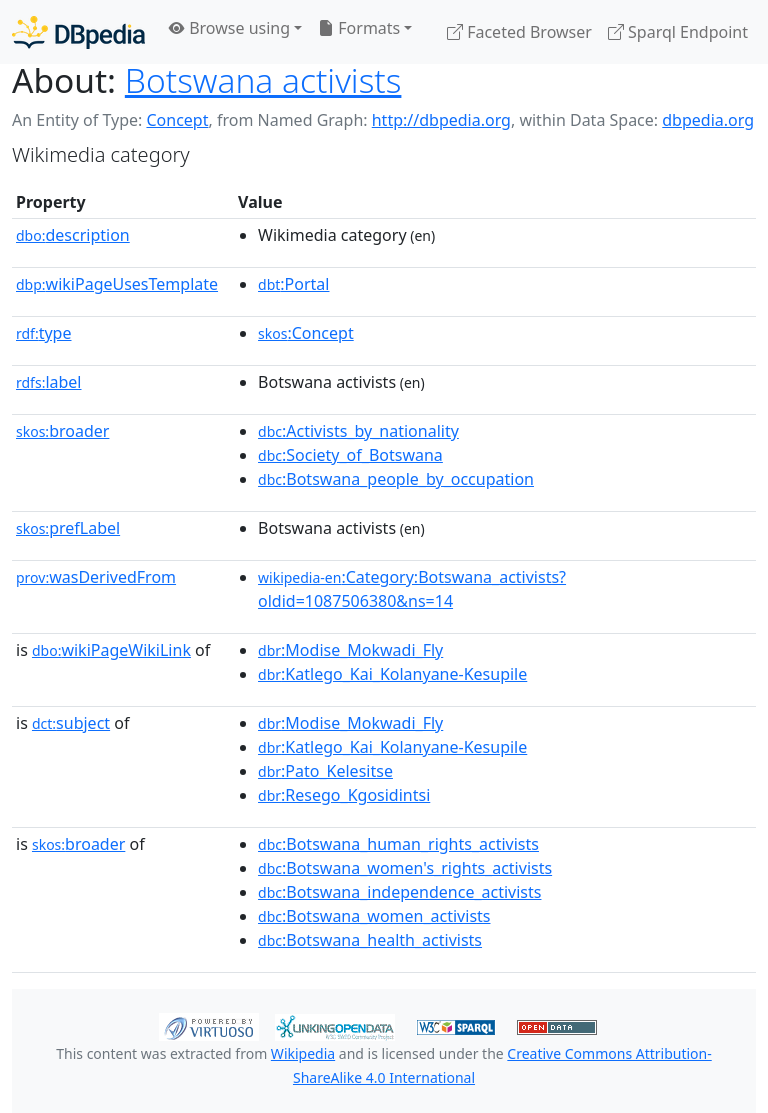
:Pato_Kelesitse (325, 771)
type (44, 333)
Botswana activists (263, 80)
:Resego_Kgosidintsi (344, 795)
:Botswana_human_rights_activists (398, 844)
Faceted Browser (519, 32)
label (49, 382)
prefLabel (68, 528)
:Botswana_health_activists (370, 940)
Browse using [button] (229, 28)
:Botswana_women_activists (374, 916)
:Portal (293, 284)
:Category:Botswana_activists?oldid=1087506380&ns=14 (412, 589)
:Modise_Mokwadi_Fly (350, 650)
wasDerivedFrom (96, 577)
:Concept (306, 333)
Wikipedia (303, 1053)
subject (71, 723)
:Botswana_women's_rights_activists (405, 868)
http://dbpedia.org (441, 120)
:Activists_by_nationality (358, 431)
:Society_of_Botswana (350, 455)
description (73, 235)
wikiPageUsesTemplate (117, 284)
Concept (177, 120)
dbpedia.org (708, 120)
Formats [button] (359, 28)
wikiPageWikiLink (111, 650)
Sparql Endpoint (678, 32)
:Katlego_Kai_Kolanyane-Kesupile (392, 674)
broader (62, 431)
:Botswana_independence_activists (399, 892)
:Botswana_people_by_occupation (396, 479)
